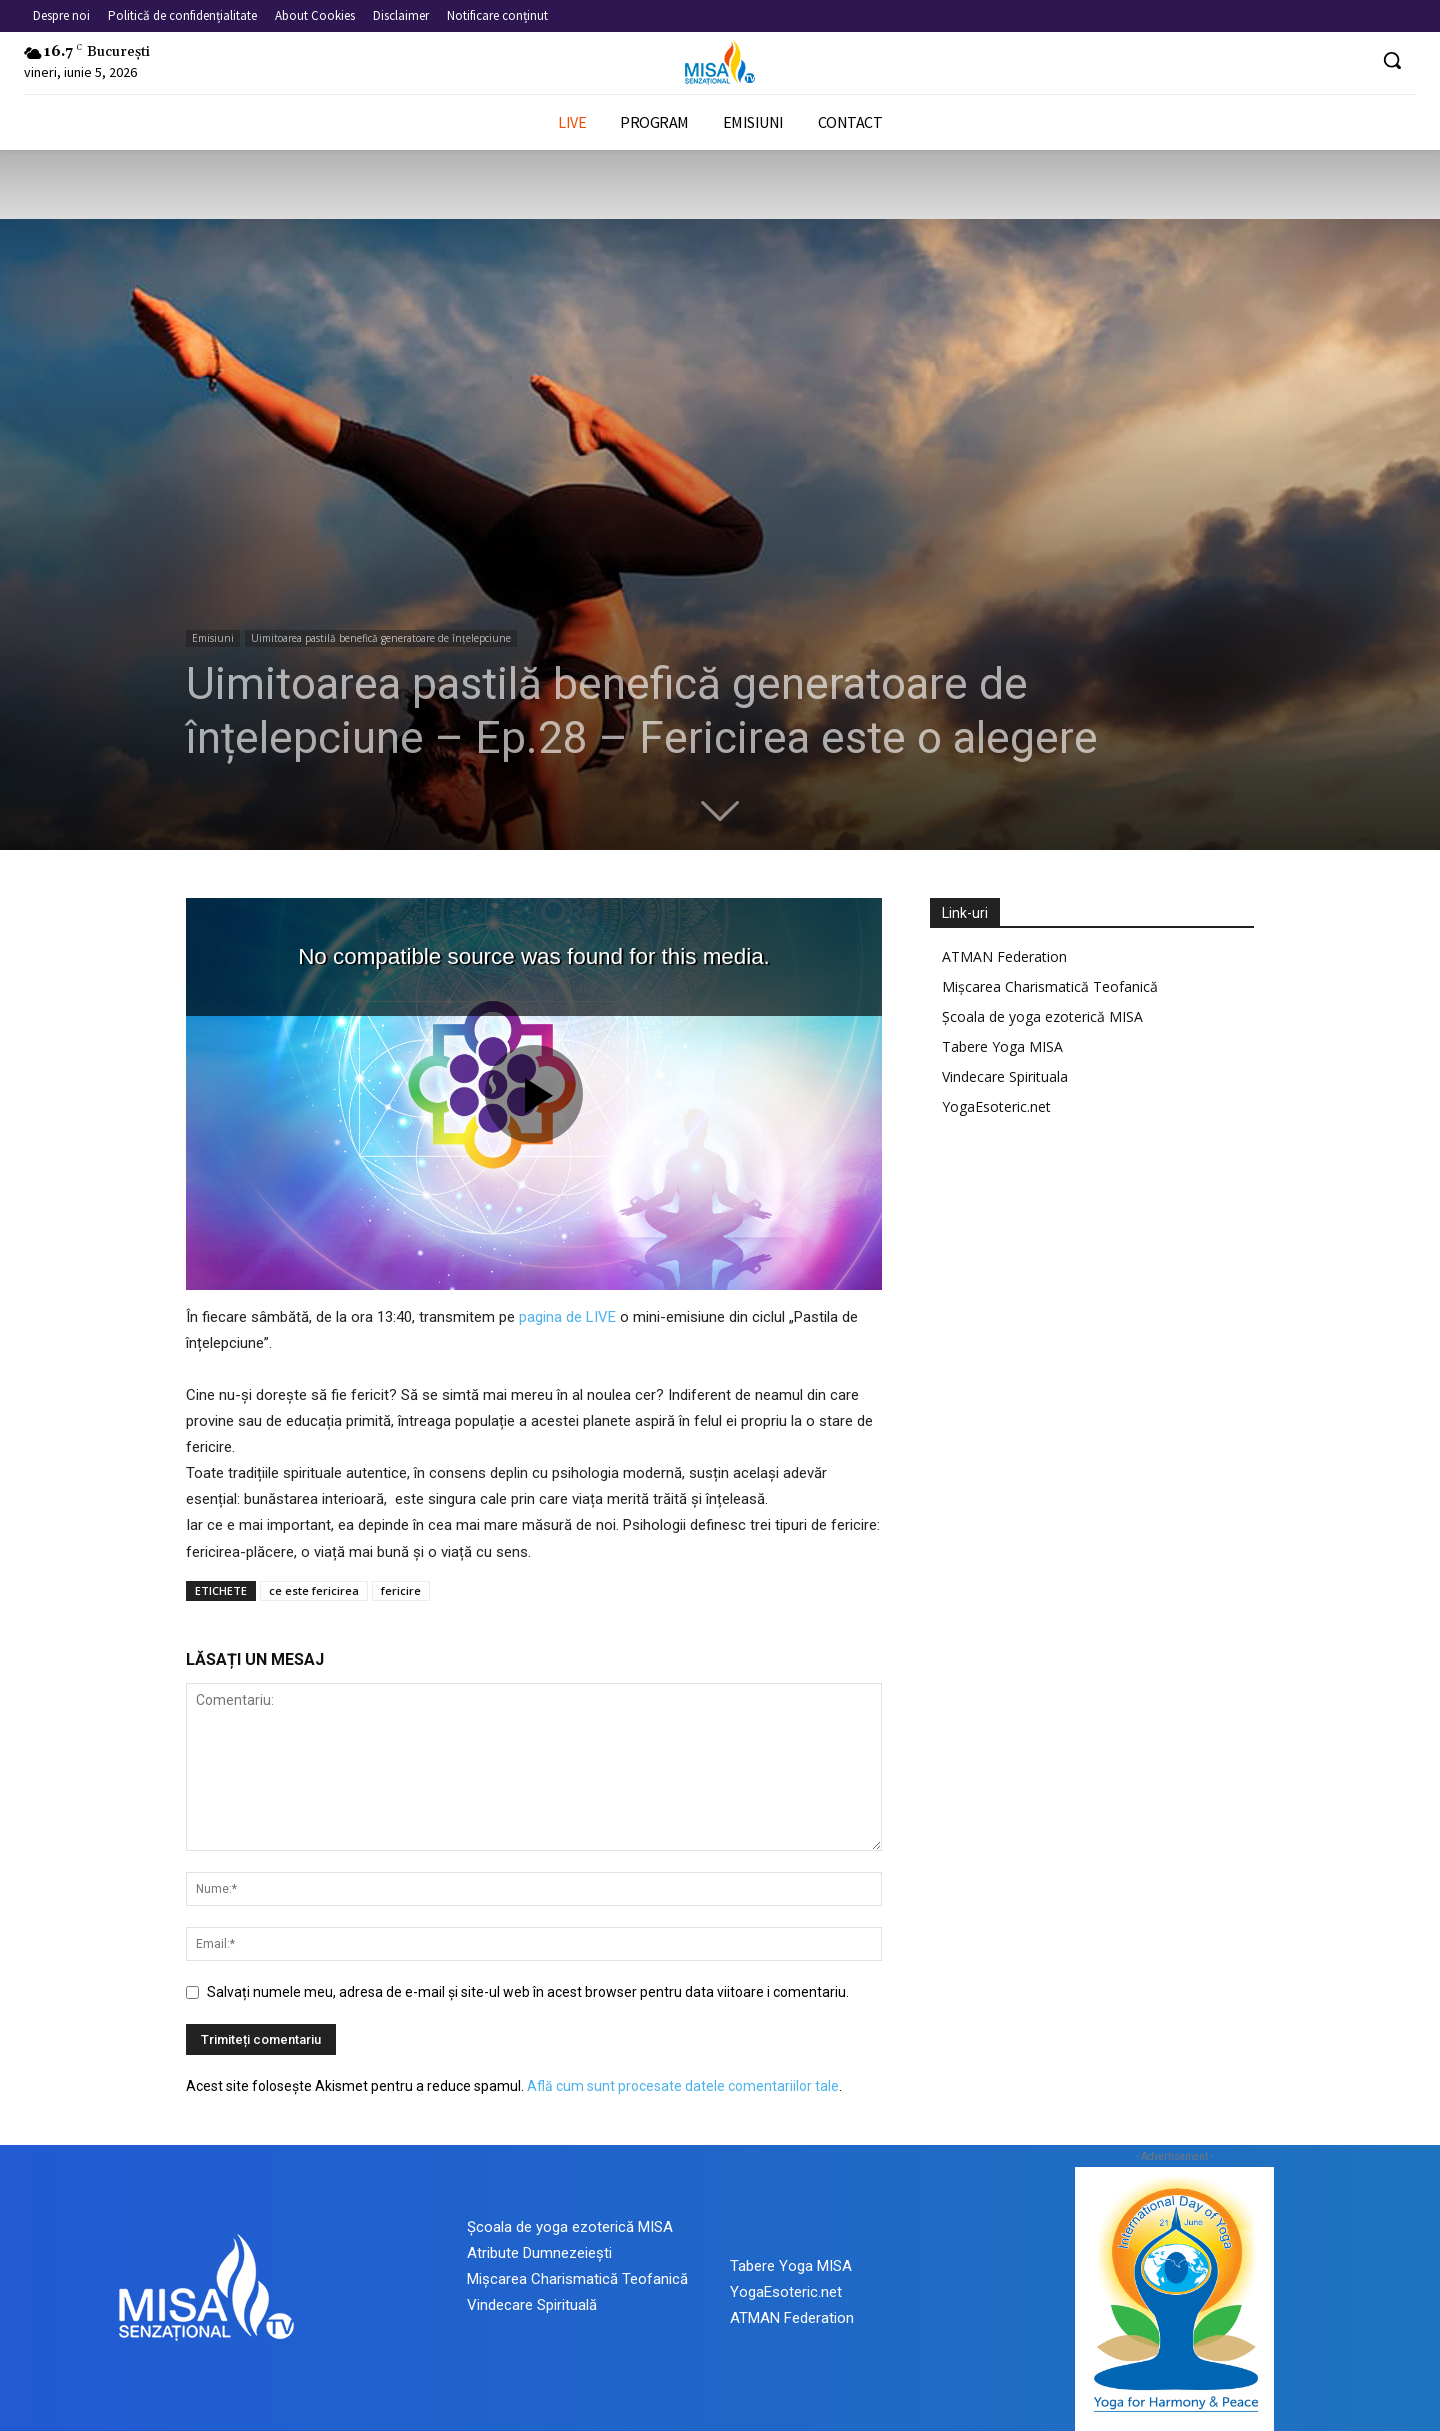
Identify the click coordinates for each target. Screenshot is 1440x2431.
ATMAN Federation (1004, 956)
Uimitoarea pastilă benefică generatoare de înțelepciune (381, 638)
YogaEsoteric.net (996, 1106)
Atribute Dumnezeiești (539, 2253)
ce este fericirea (314, 1590)
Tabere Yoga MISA (1002, 1046)
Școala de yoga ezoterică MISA (1042, 1016)
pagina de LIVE (567, 1317)
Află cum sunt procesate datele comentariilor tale (683, 2086)
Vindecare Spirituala (1005, 1076)
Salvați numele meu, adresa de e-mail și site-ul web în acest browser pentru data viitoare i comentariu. (528, 1992)
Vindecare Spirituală (532, 2305)
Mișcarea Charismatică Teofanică (1050, 986)
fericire (401, 1590)
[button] (1392, 60)
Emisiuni (213, 638)
